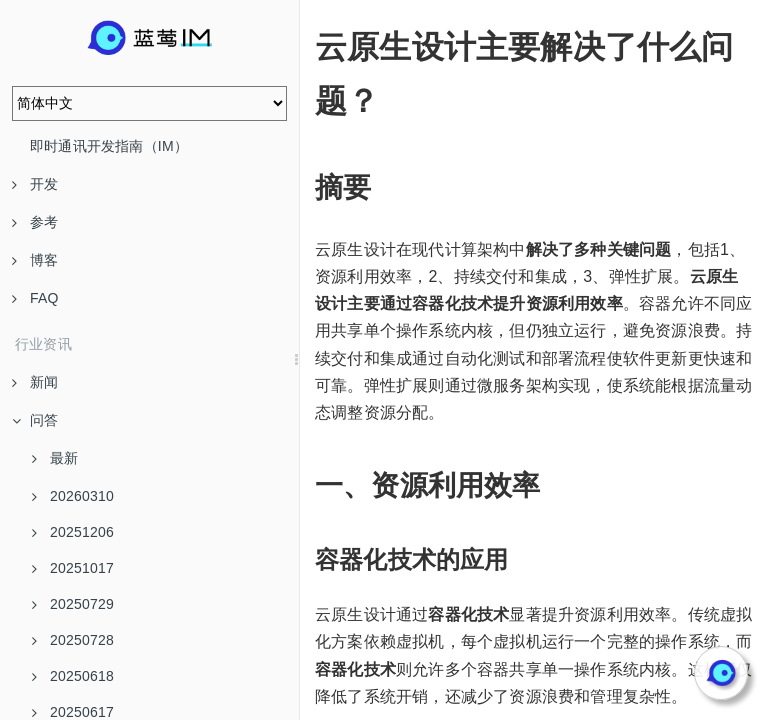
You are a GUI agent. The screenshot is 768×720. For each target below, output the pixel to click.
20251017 (73, 568)
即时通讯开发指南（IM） (109, 146)
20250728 (73, 640)
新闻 (35, 382)
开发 (35, 184)
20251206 (73, 532)
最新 (55, 458)
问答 (35, 420)
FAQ (35, 298)
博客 (35, 260)
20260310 (73, 496)
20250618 (73, 676)
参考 (35, 222)
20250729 (73, 604)
